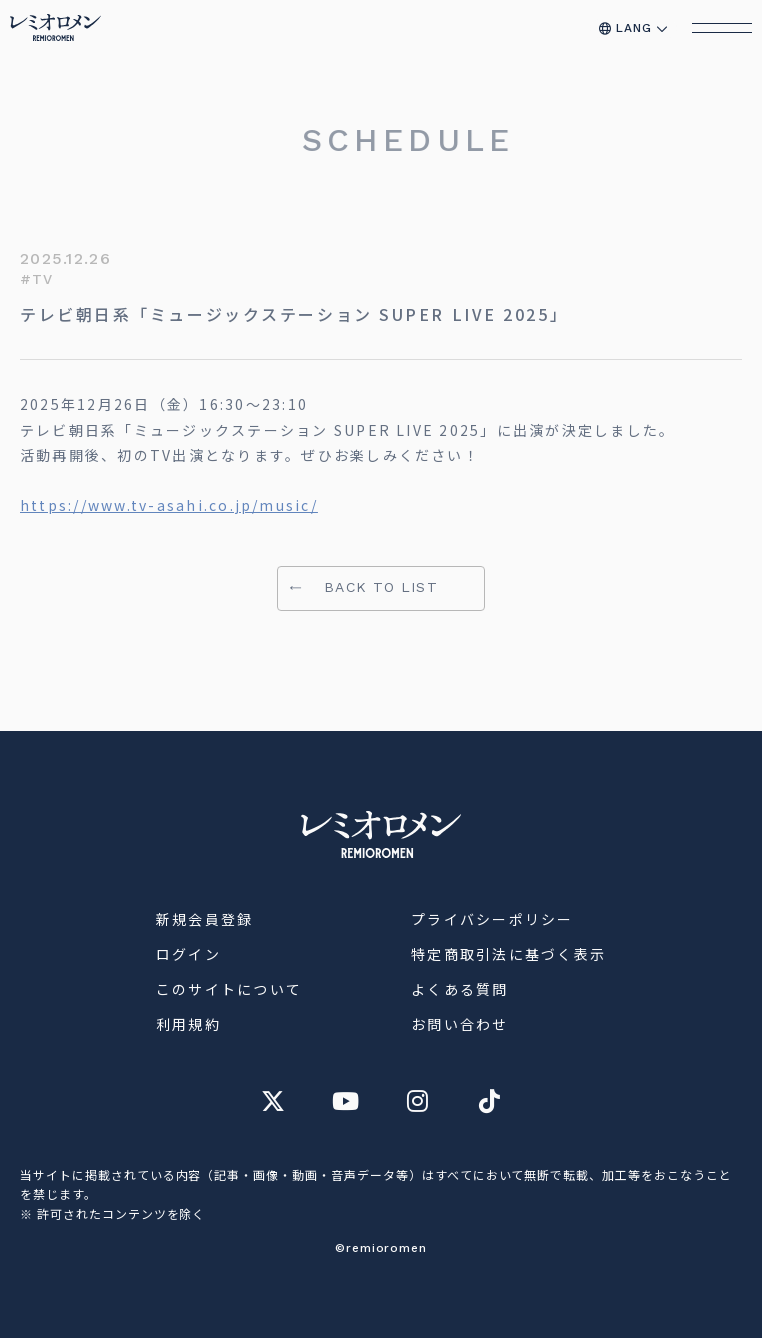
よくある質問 (459, 989)
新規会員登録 (204, 919)
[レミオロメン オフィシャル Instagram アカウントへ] (417, 1101)
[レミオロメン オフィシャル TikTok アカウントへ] (489, 1101)
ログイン (188, 954)
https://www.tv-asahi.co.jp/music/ (169, 505)
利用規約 (188, 1024)
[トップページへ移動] (55, 28)
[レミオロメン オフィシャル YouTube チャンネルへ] (345, 1101)
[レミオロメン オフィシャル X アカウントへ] (273, 1101)
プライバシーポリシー (492, 919)
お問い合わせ (459, 1024)
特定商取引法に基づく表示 (508, 954)
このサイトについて (229, 989)
